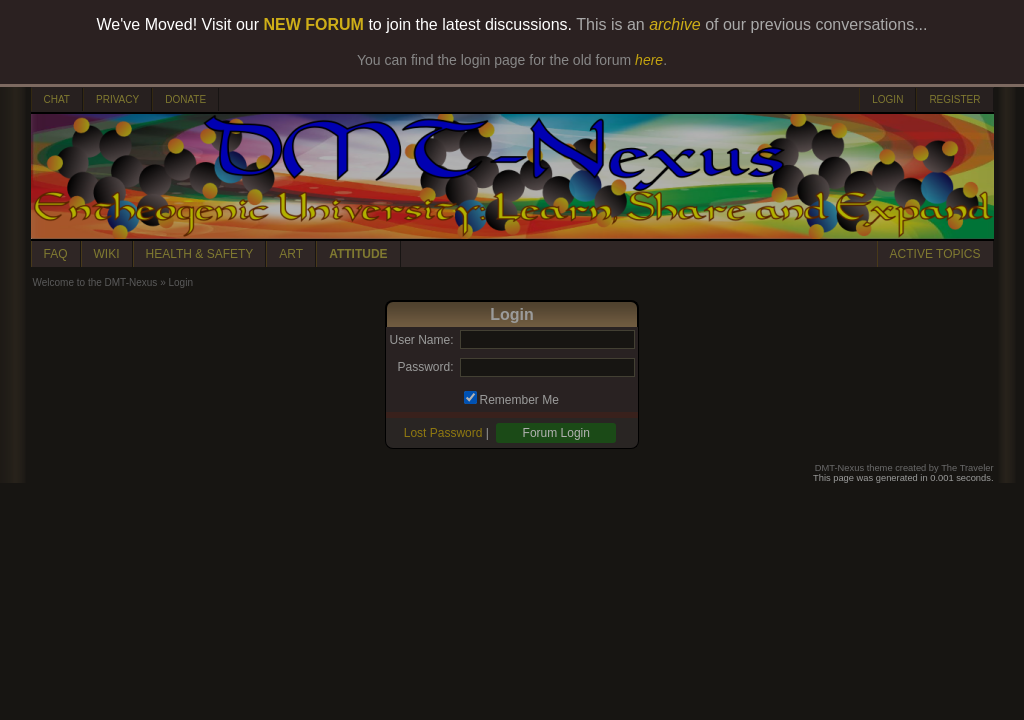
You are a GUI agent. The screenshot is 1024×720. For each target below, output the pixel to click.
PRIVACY (117, 99)
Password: (425, 367)
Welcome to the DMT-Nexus (95, 282)
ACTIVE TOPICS (935, 254)
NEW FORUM (314, 24)
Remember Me (519, 400)
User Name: (421, 340)
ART (291, 254)
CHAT (57, 99)
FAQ (56, 254)
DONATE (185, 99)
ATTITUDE (358, 254)
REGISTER (954, 99)
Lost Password (443, 433)
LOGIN (887, 99)
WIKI (107, 254)
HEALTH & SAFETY (200, 254)
